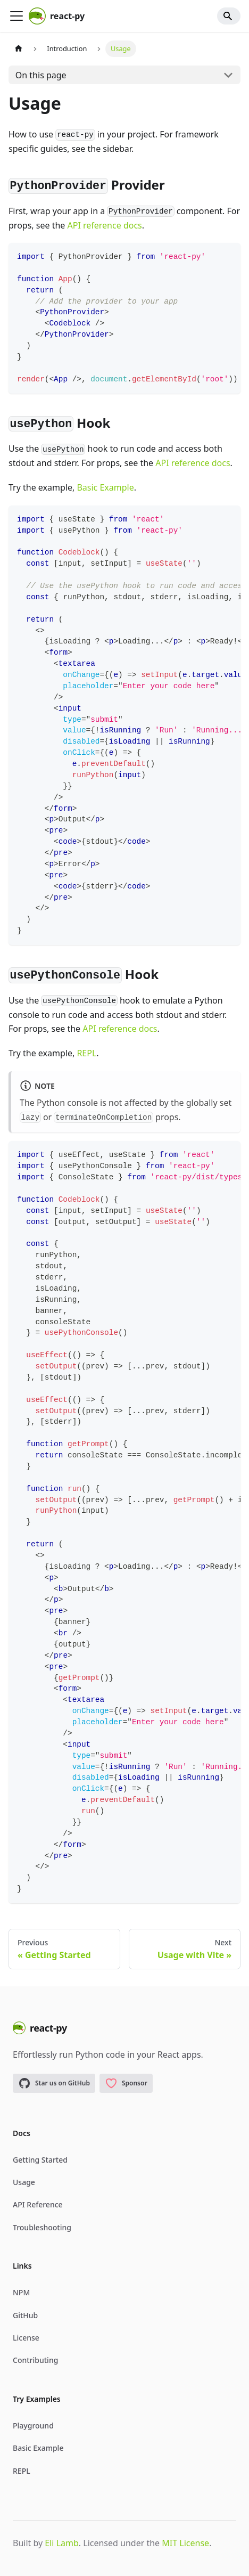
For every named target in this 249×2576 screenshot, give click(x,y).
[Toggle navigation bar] (16, 16)
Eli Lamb (61, 2543)
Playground (33, 2425)
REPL (86, 1053)
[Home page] (19, 48)
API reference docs (104, 225)
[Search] (228, 16)
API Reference (38, 2204)
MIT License (185, 2543)
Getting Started (40, 2160)
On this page (41, 75)
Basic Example (105, 487)
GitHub (25, 2315)
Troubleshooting (42, 2227)
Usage (24, 2182)
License (26, 2338)
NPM (21, 2292)
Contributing (35, 2360)
